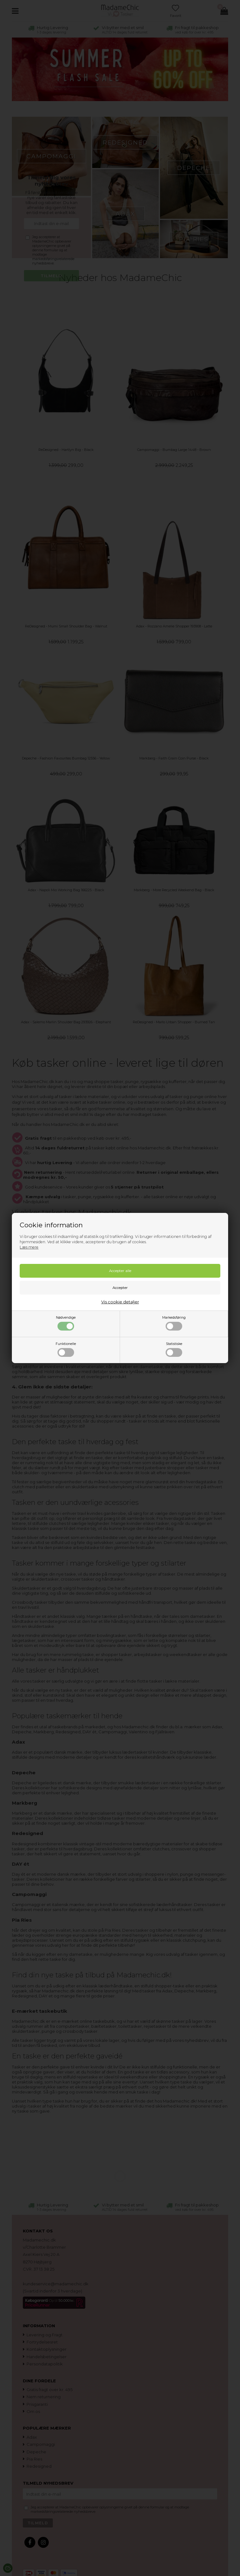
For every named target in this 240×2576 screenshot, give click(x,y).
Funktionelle (66, 1349)
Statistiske (174, 1349)
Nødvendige (66, 1323)
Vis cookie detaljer (120, 1301)
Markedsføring (174, 1323)
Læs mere (29, 1247)
